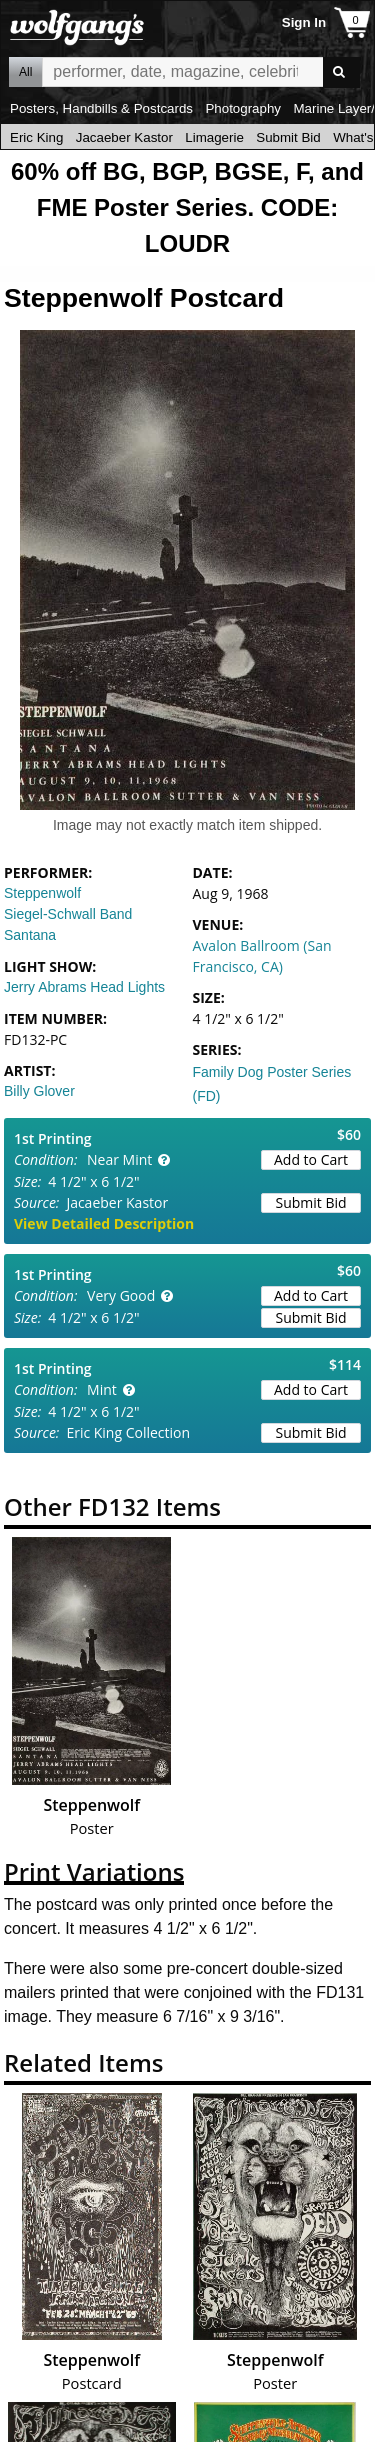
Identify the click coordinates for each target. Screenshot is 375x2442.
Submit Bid (288, 137)
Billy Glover (39, 1091)
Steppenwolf (42, 893)
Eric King (36, 137)
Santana (30, 935)
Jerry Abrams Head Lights (84, 987)
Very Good (121, 1295)
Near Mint (119, 1159)
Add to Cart (311, 1159)
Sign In (304, 22)
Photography (243, 108)
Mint (102, 1389)
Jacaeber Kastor (124, 137)
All (25, 72)
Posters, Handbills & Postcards (101, 108)
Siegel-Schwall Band (68, 914)
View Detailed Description (104, 1223)
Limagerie (214, 137)
